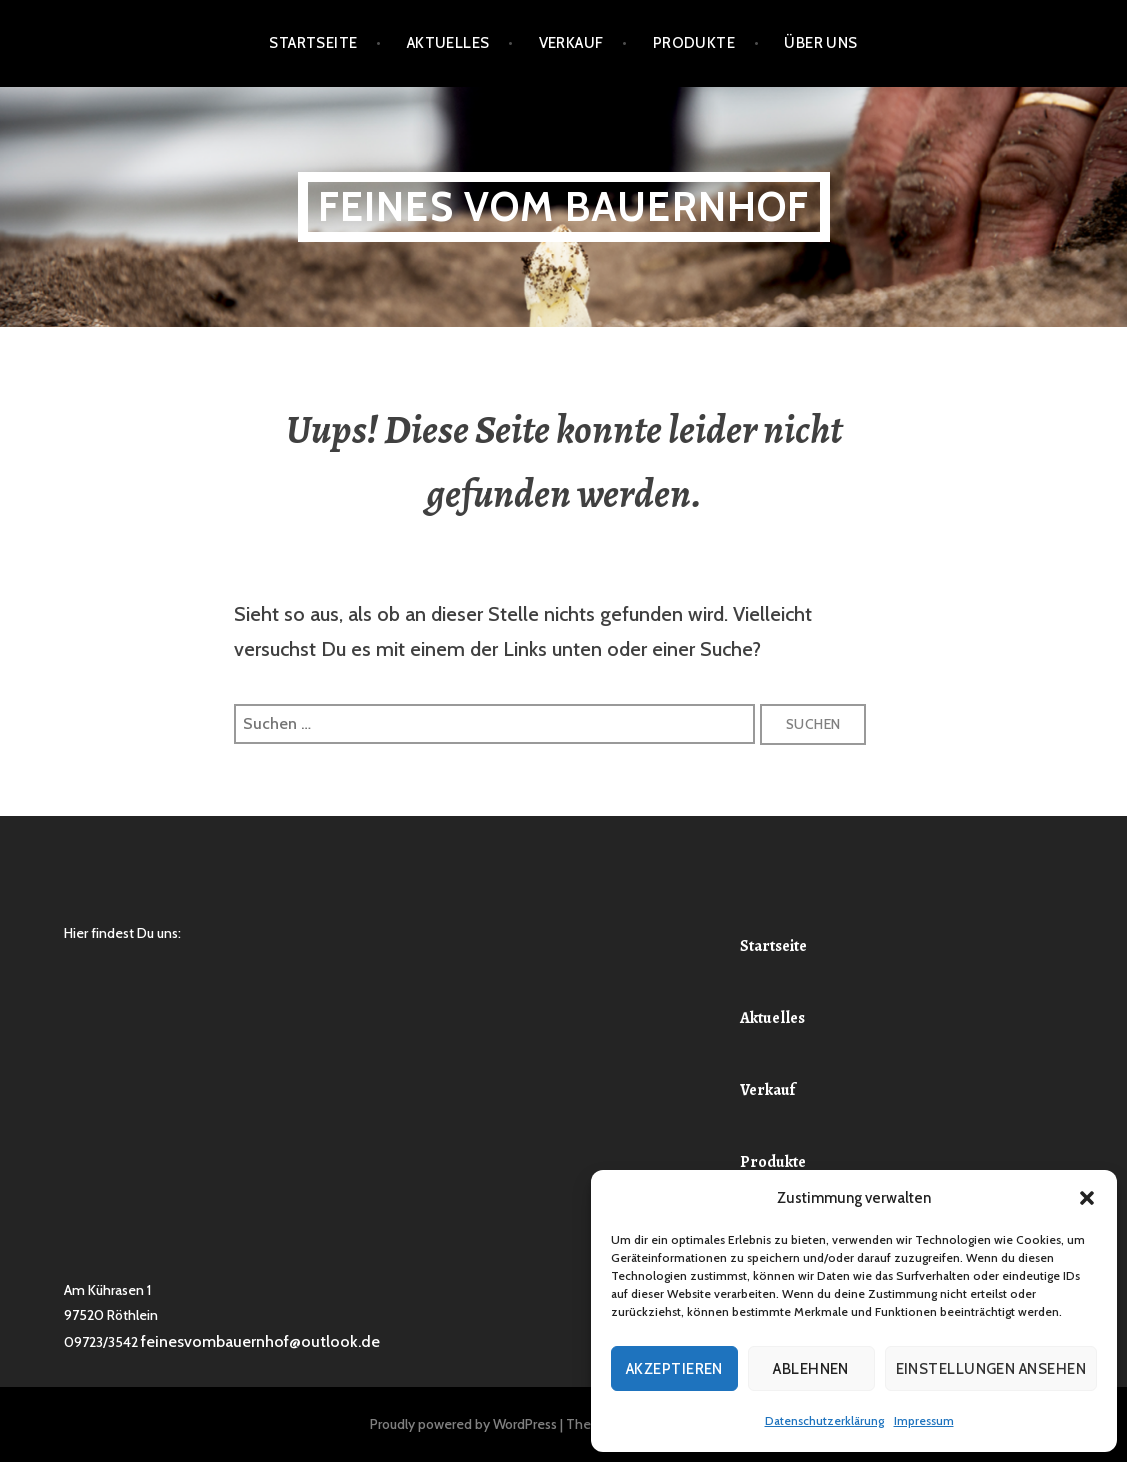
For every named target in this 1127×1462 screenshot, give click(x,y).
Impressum (924, 1420)
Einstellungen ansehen (991, 1369)
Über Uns (821, 43)
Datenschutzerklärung (824, 1420)
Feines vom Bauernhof (564, 206)
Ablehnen (811, 1369)
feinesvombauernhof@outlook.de (260, 1341)
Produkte (694, 43)
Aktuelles (448, 43)
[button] (1087, 1198)
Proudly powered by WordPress (463, 1424)
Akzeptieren (674, 1369)
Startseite (313, 43)
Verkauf (571, 43)
